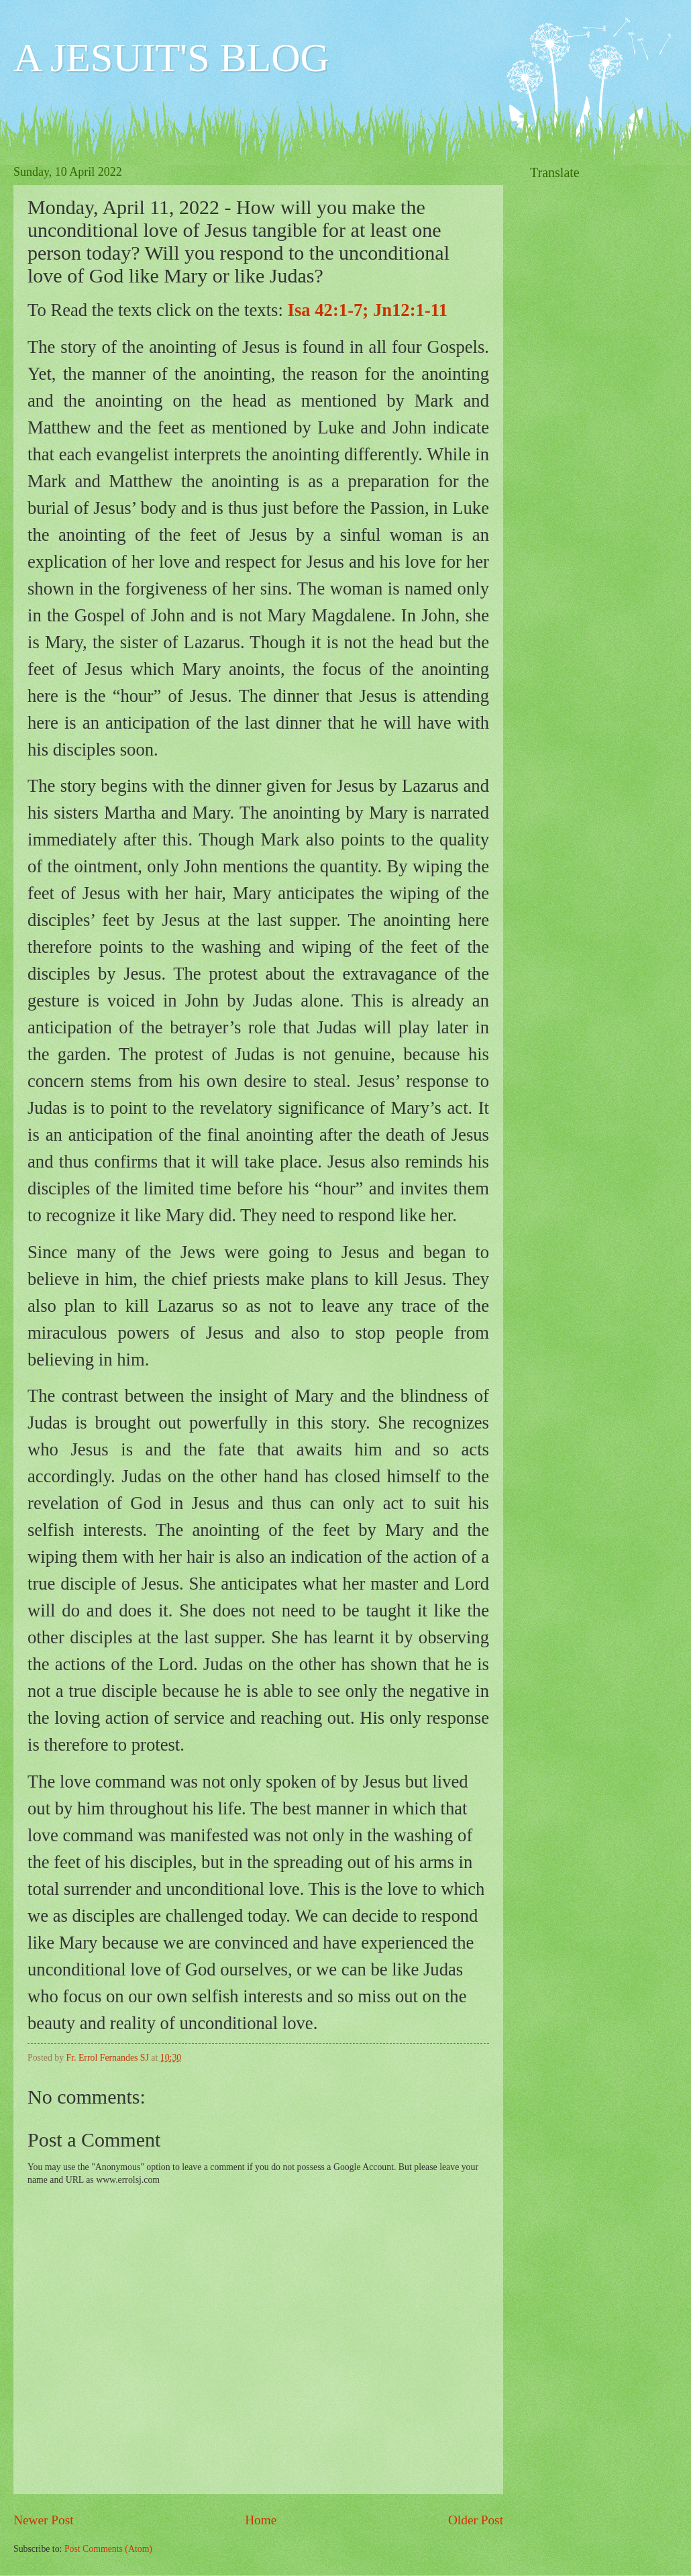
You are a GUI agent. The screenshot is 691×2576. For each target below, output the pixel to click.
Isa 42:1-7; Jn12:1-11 (367, 310)
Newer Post (43, 2520)
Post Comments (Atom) (108, 2549)
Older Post (475, 2520)
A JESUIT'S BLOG (171, 58)
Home (260, 2520)
